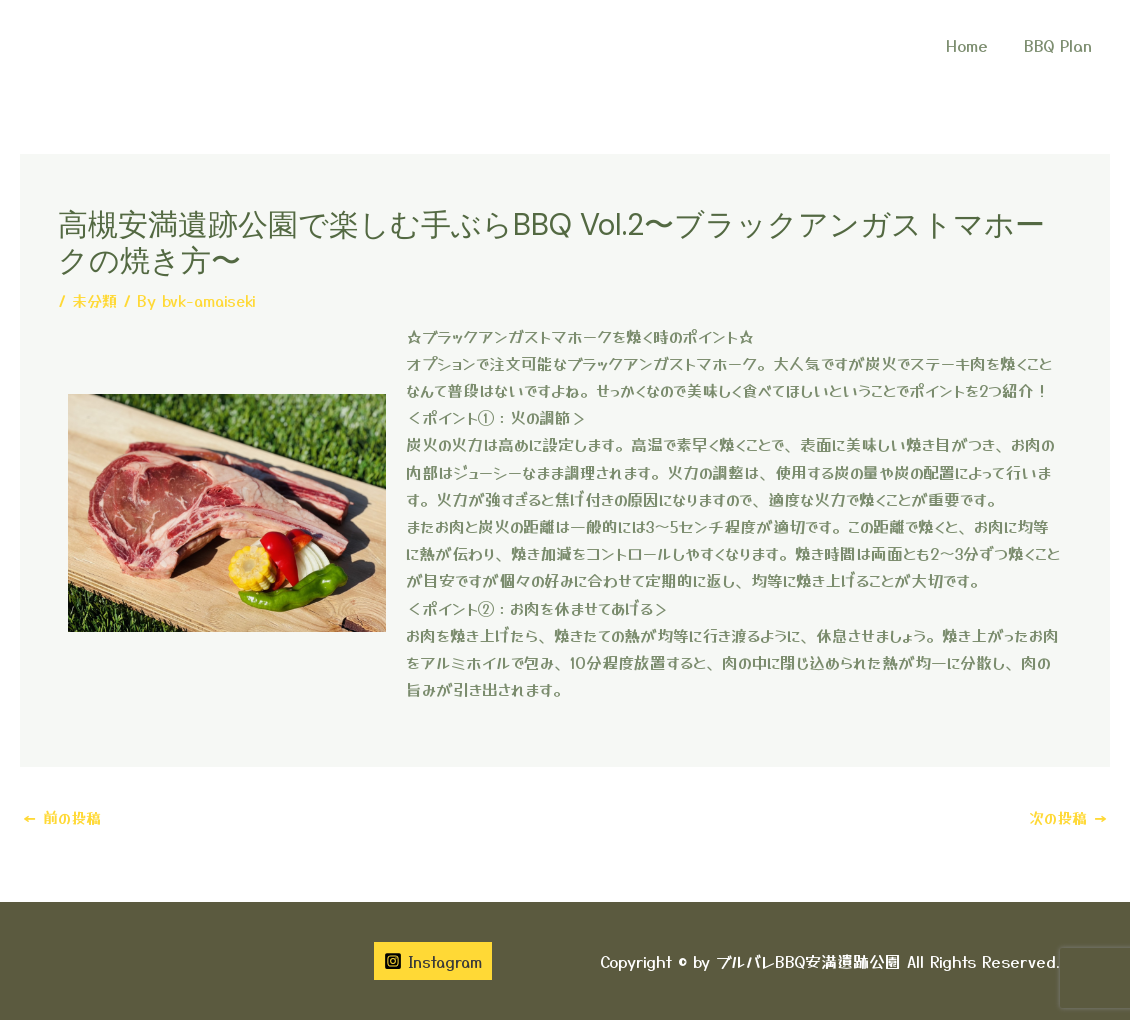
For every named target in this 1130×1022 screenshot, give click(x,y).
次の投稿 (1066, 818)
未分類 (96, 300)
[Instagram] (433, 963)
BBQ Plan (1060, 45)
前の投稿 (63, 818)
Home (973, 45)
